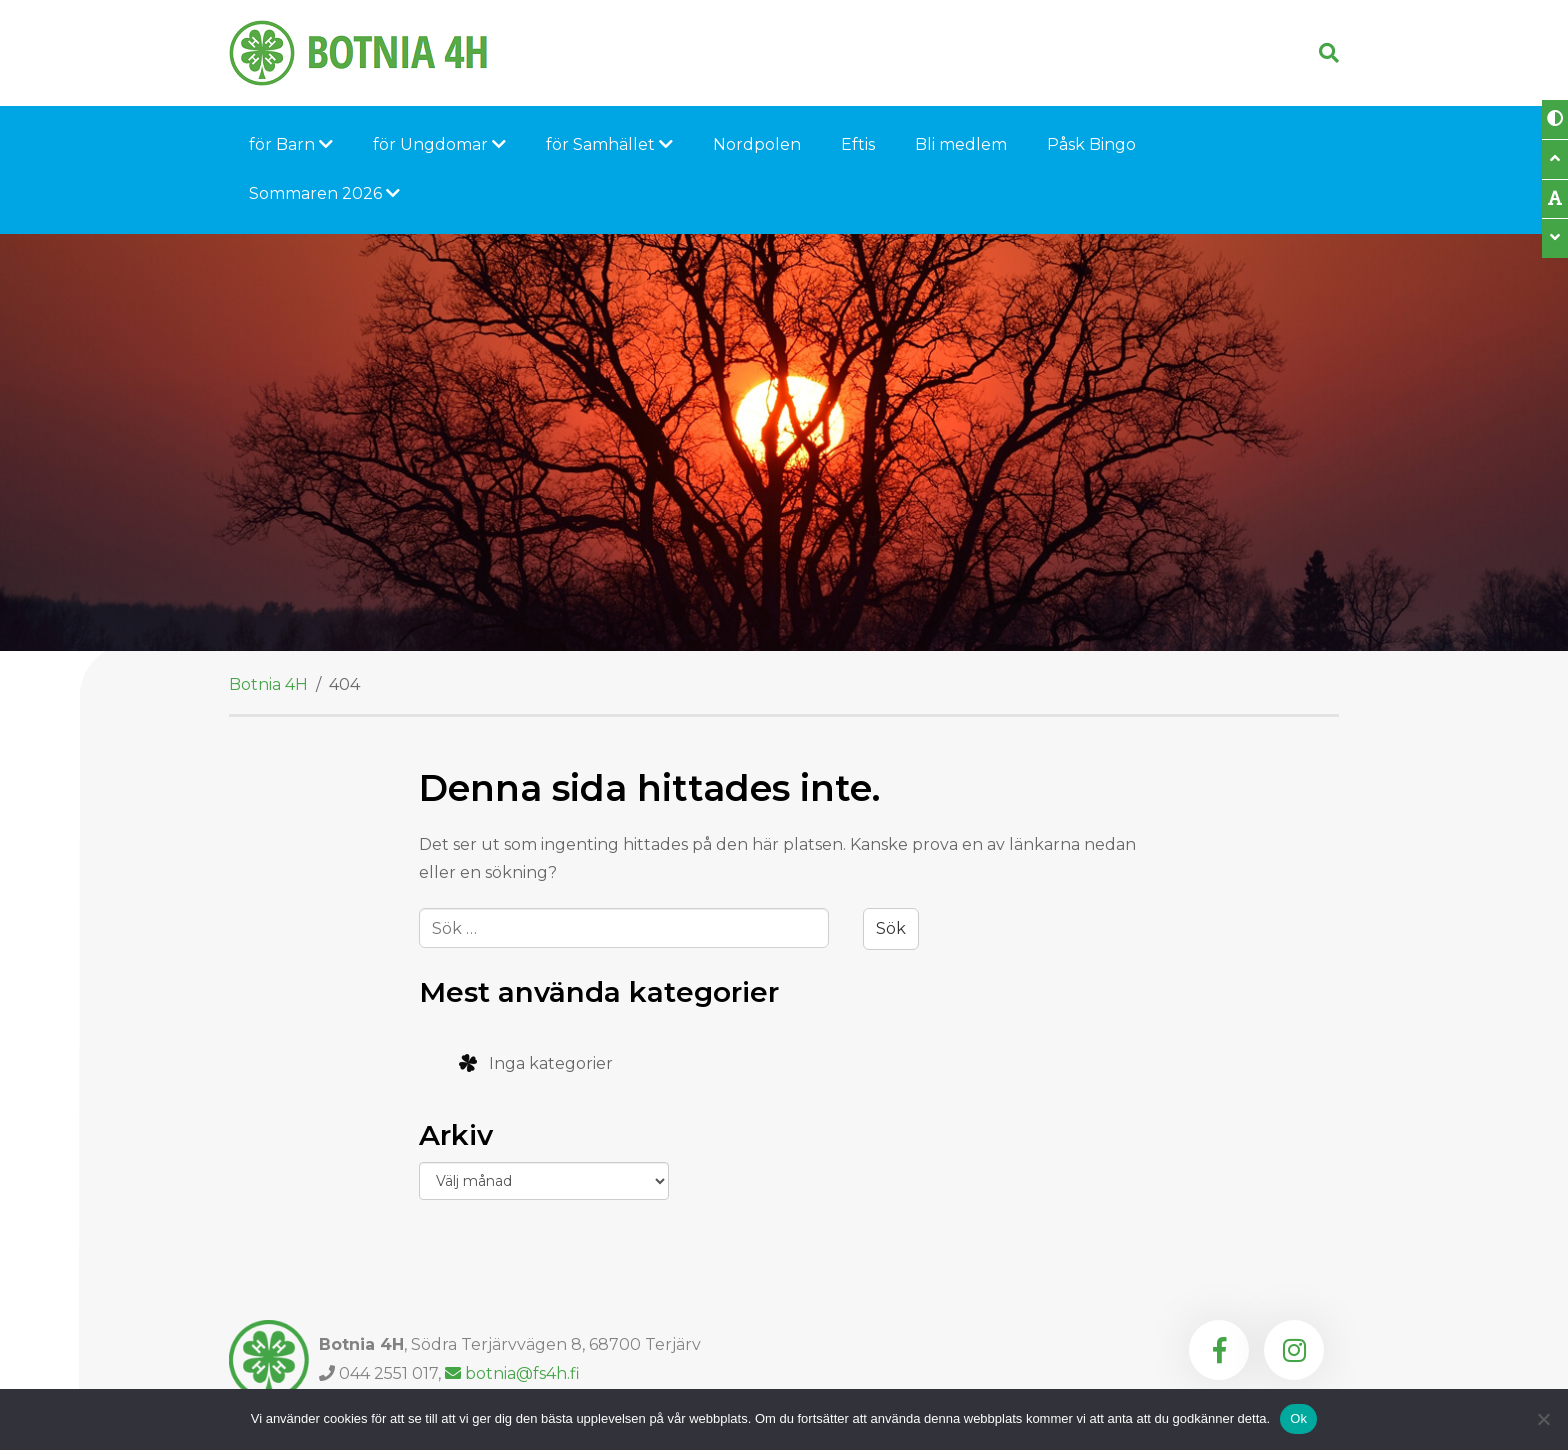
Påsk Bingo (1091, 144)
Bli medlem (961, 144)
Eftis (858, 144)
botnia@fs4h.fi (512, 1373)
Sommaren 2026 (324, 193)
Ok (1298, 1418)
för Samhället (609, 144)
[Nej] (1543, 1419)
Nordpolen (757, 144)
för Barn (291, 144)
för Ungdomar (439, 144)
